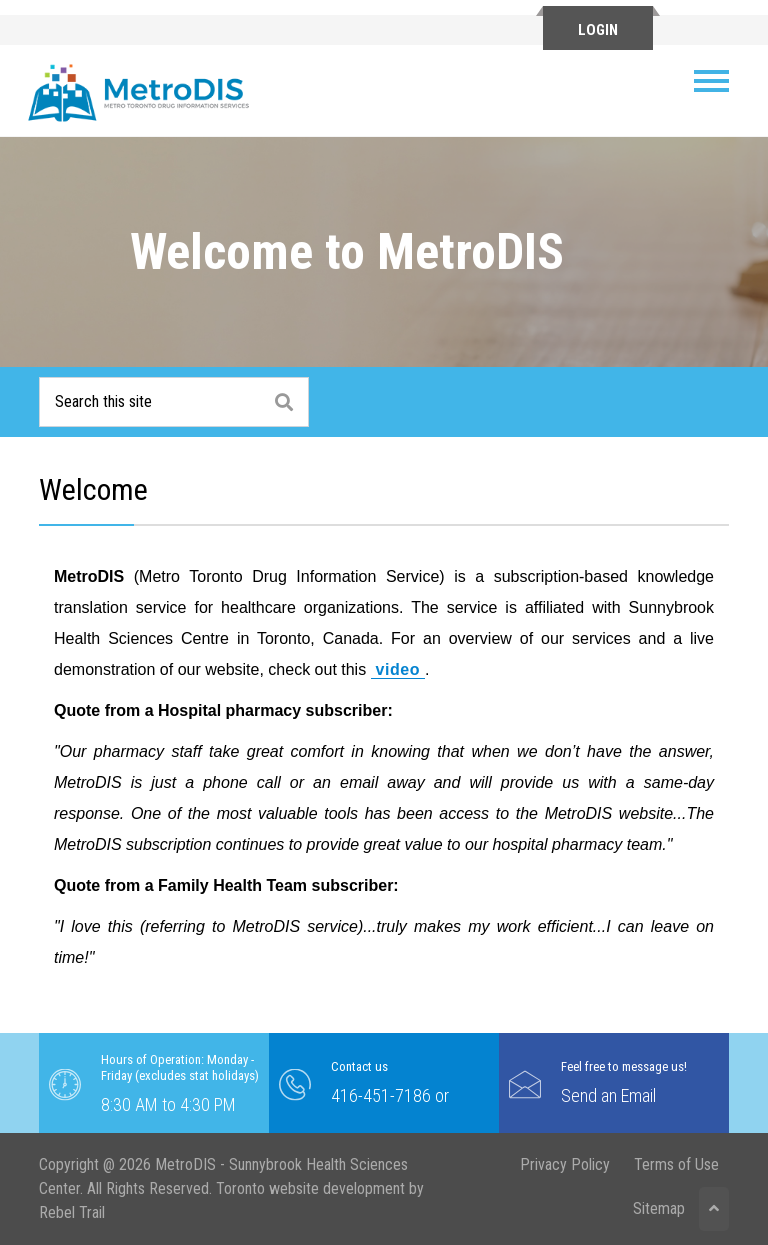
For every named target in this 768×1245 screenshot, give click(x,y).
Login (598, 30)
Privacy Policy (565, 1164)
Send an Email (608, 1095)
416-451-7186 (381, 1095)
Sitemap (659, 1208)
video (398, 669)
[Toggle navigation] (719, 81)
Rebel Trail (72, 1212)
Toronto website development (310, 1188)
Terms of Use (676, 1164)
